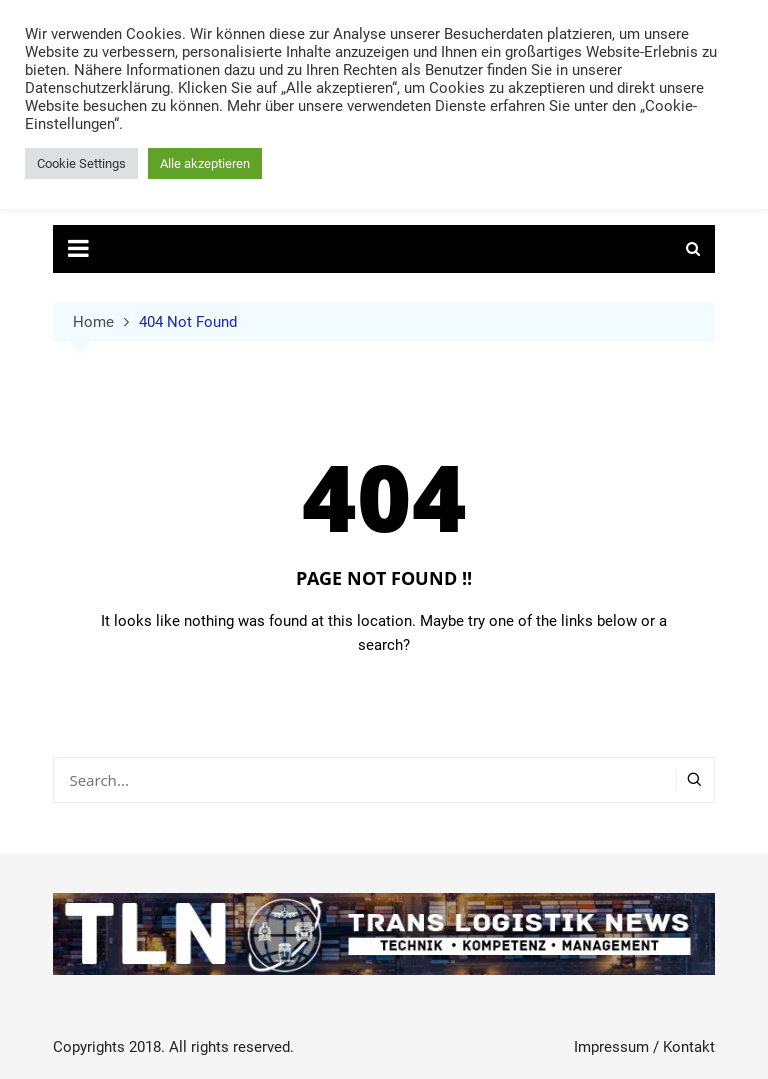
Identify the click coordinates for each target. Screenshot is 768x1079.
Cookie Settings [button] (81, 163)
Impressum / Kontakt (644, 1047)
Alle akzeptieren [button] (205, 163)
